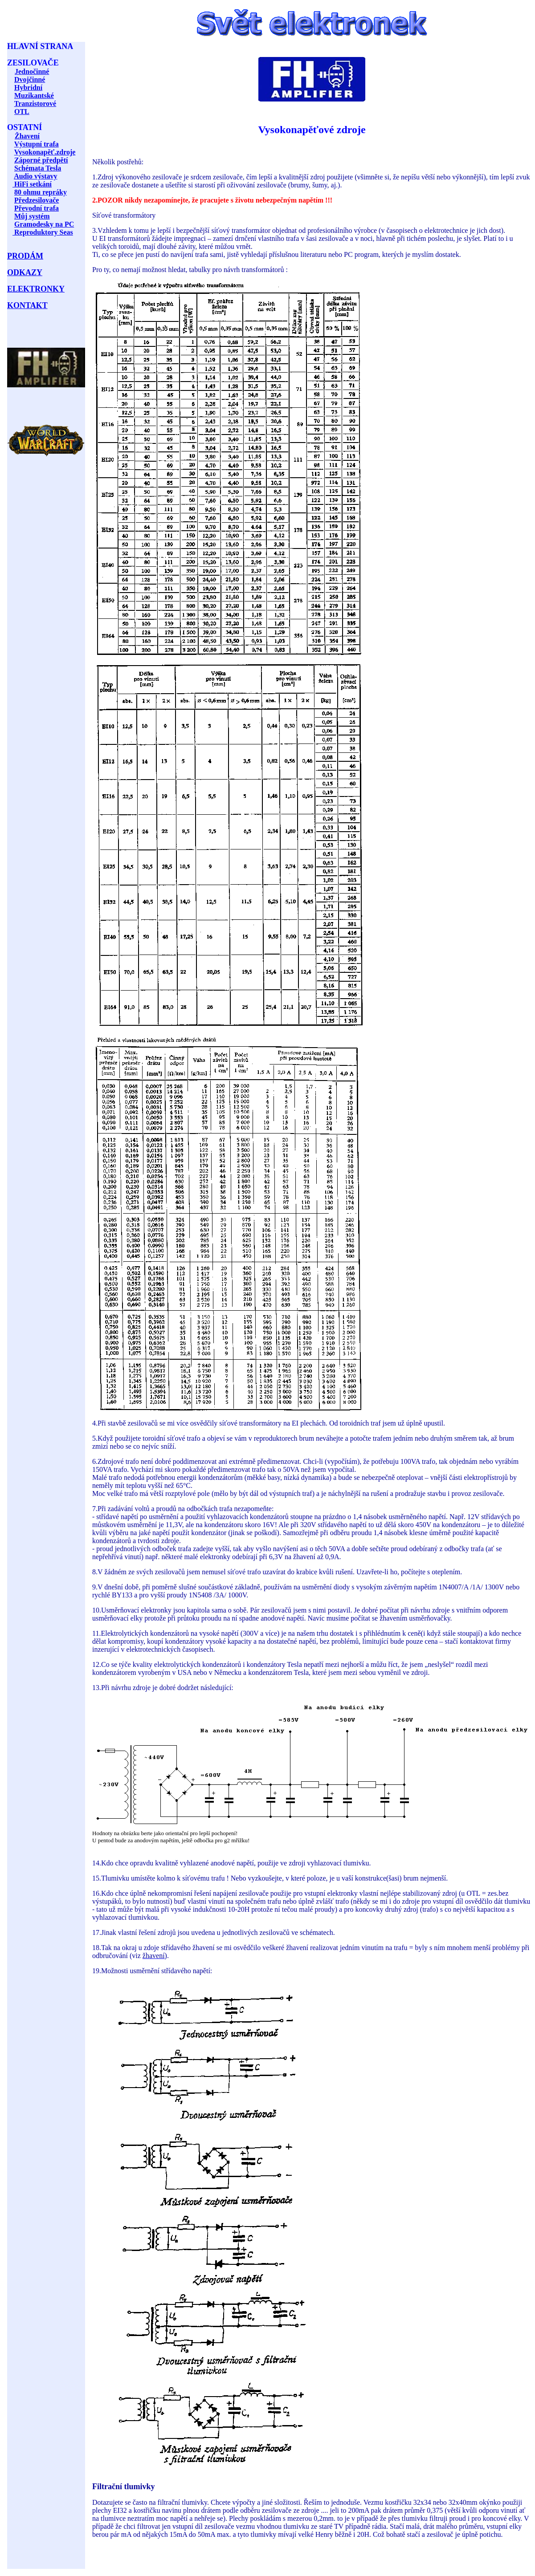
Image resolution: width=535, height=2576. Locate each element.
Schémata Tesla (37, 168)
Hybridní (28, 87)
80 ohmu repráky (40, 192)
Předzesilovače (36, 200)
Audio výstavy (35, 176)
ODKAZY (24, 272)
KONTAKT (27, 305)
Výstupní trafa (36, 144)
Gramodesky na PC (44, 224)
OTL (21, 111)
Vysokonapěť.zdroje (45, 152)
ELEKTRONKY (36, 288)
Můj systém (32, 216)
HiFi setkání (32, 184)
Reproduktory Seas (42, 232)
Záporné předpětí (41, 160)
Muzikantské (34, 95)
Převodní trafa (36, 208)
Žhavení (27, 136)
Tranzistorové (35, 103)
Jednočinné (32, 71)
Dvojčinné (29, 79)
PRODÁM (25, 256)
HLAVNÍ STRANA (40, 46)
